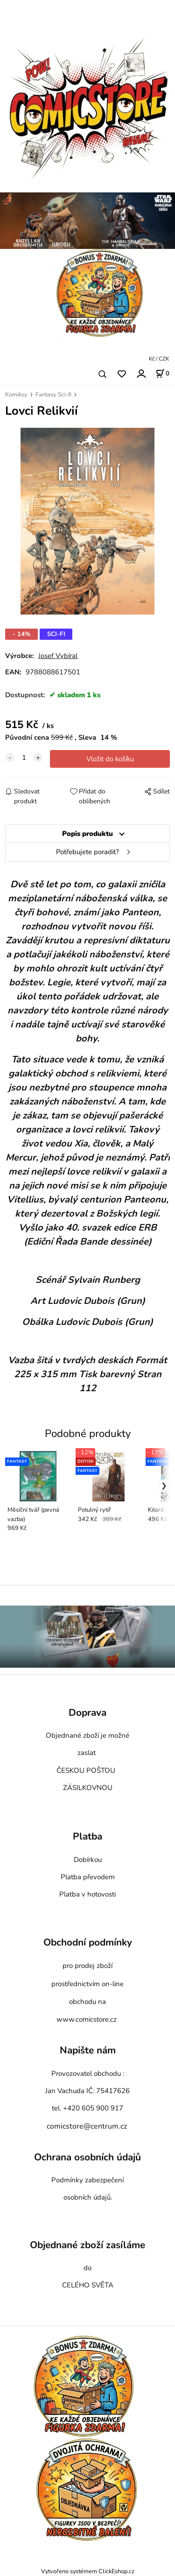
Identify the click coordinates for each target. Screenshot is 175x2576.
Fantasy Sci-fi (53, 394)
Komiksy (16, 394)
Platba (87, 1836)
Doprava (87, 1712)
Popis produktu (87, 833)
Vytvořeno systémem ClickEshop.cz (87, 2571)
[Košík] (162, 373)
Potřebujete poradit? (87, 851)
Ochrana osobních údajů (87, 2157)
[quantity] (23, 757)
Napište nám (88, 2050)
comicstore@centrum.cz (87, 2126)
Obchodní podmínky (87, 1942)
